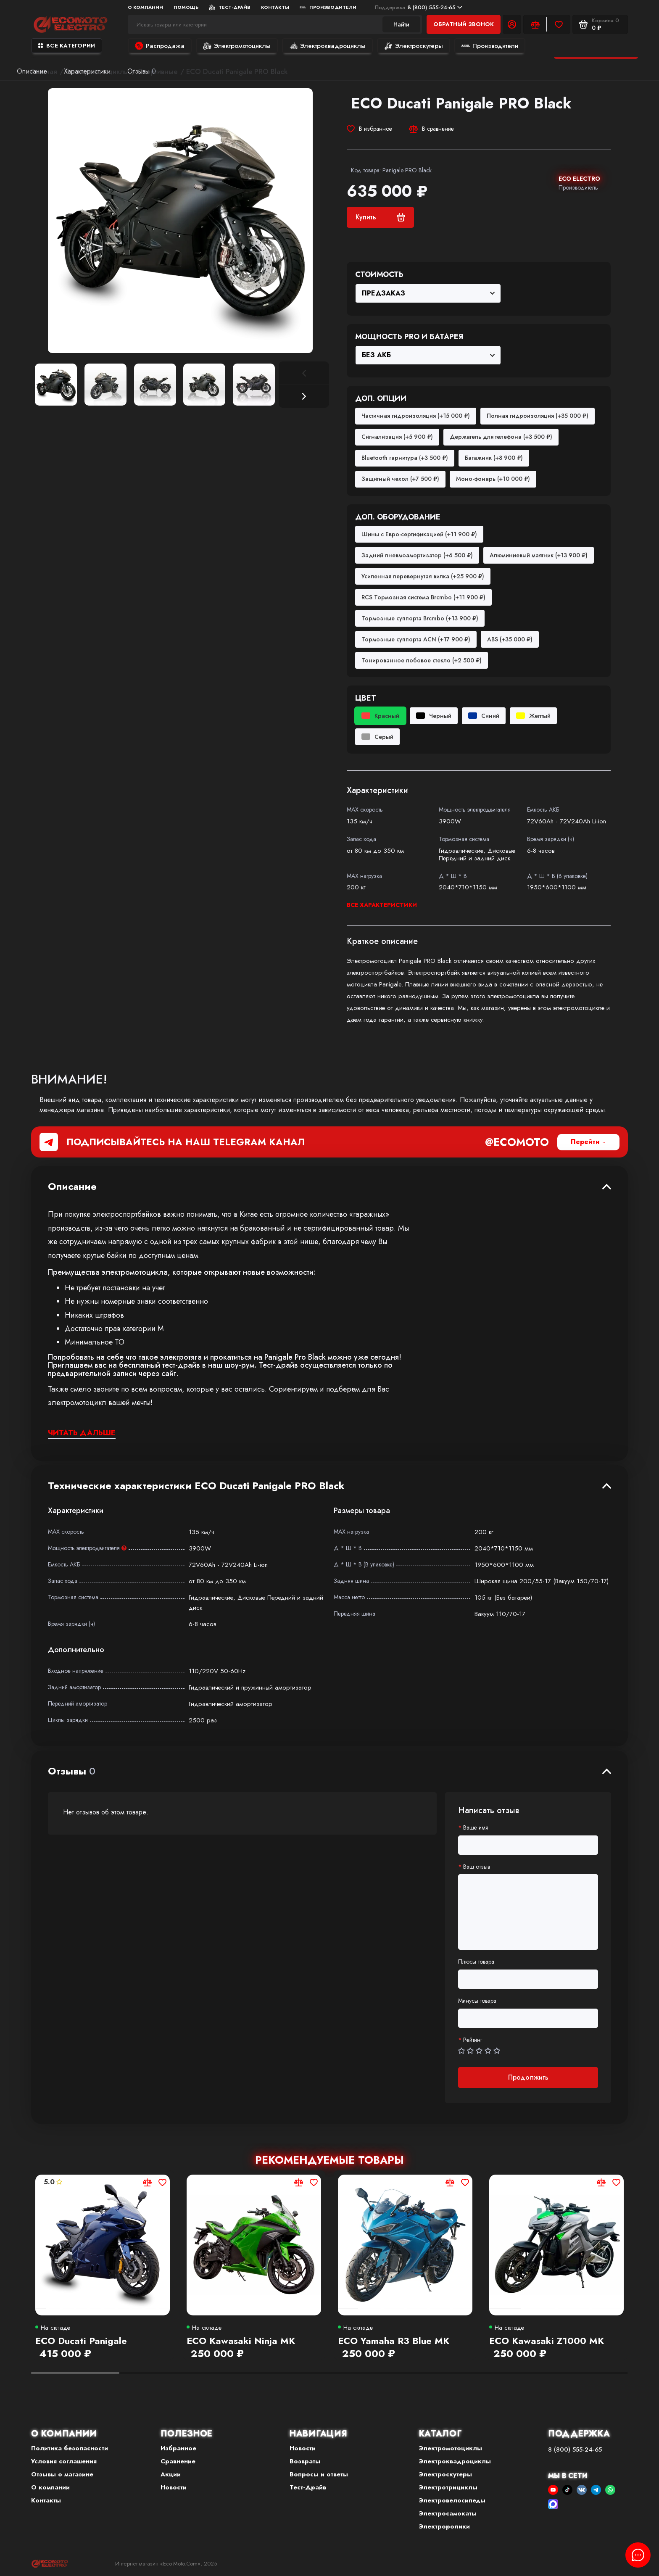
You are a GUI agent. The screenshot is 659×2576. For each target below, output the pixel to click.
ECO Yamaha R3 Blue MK (393, 2341)
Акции (171, 2474)
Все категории (66, 46)
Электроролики (444, 2526)
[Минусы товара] (528, 2018)
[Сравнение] (535, 24)
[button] (304, 396)
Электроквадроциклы (327, 45)
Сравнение (178, 2461)
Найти (401, 24)
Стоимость (379, 274)
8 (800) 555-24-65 (418, 7)
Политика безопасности (69, 2448)
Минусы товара (477, 2000)
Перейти (585, 1142)
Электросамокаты (448, 2513)
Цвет (365, 698)
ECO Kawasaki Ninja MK (241, 2341)
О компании (145, 7)
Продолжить (528, 2077)
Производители (328, 7)
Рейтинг (472, 2039)
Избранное (178, 2448)
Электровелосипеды (452, 2500)
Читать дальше (82, 1432)
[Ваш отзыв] (528, 1912)
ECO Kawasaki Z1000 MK (546, 2341)
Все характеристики (382, 905)
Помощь (186, 7)
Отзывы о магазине (62, 2474)
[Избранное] (558, 24)
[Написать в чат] (638, 2555)
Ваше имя (475, 1827)
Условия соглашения (64, 2461)
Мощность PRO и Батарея (409, 337)
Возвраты (305, 2461)
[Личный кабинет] (512, 24)
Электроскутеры (413, 45)
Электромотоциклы (237, 45)
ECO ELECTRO (579, 178)
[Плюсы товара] (528, 1979)
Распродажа (160, 45)
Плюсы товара (476, 1961)
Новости (174, 2487)
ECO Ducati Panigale (81, 2341)
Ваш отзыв (476, 1866)
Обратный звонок (463, 24)
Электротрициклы (448, 2487)
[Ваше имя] (528, 1845)
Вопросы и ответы (319, 2474)
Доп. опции (380, 398)
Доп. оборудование (397, 517)
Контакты (275, 7)
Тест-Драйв (229, 7)
